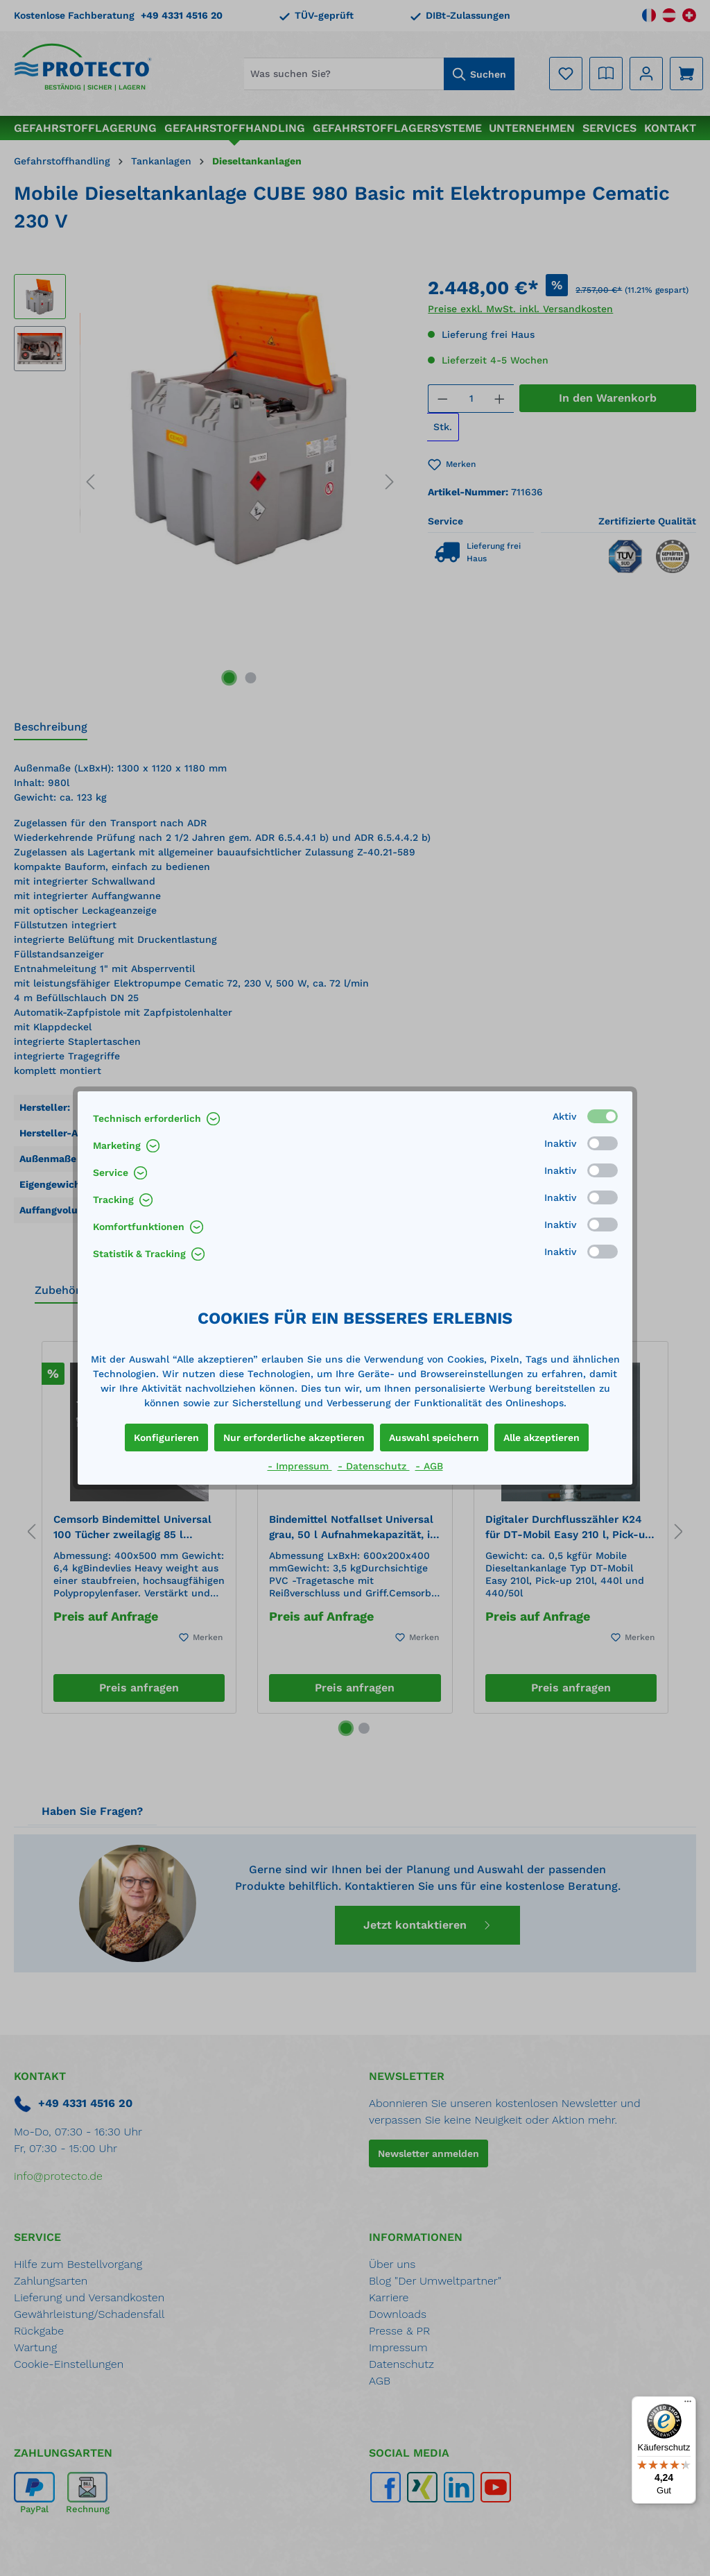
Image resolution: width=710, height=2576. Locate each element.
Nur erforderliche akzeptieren (294, 1437)
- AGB (429, 1466)
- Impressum (300, 1466)
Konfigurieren (166, 1437)
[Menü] (687, 2404)
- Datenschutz (374, 1466)
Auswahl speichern (434, 1437)
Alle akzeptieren (541, 1437)
